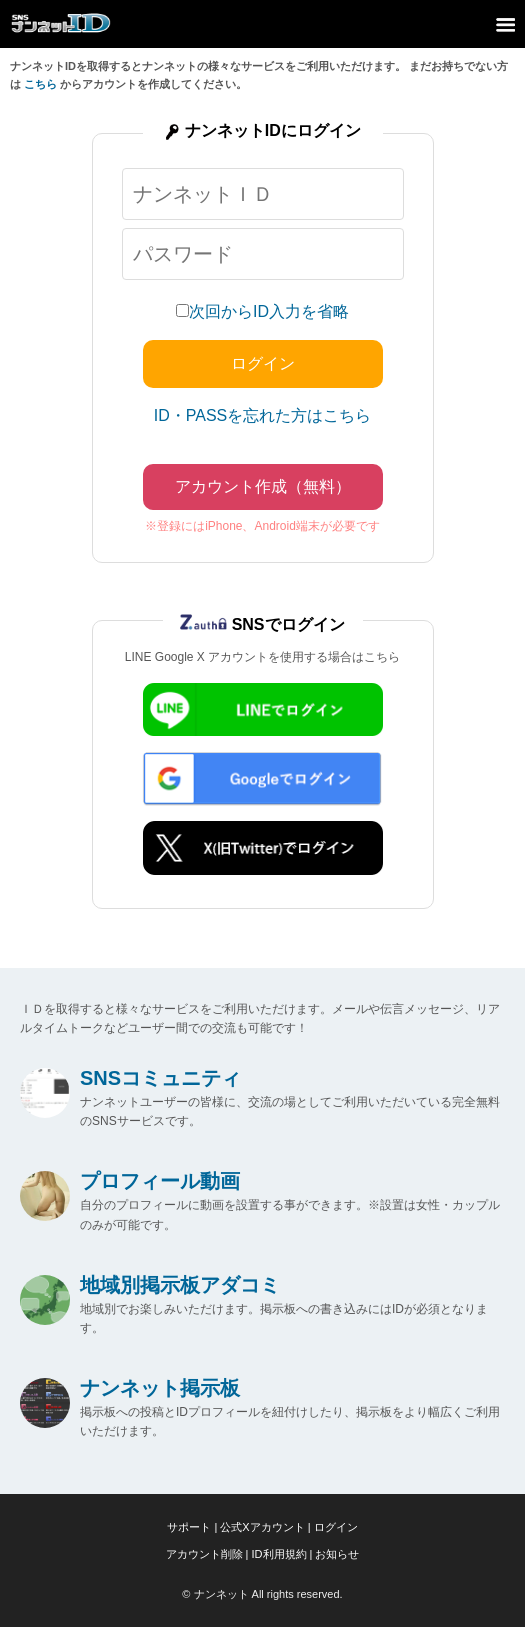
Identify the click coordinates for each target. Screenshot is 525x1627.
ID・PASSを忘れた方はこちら (263, 415)
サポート (189, 1527)
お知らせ (337, 1554)
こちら (40, 84)
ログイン (336, 1527)
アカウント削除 (204, 1554)
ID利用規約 (279, 1554)
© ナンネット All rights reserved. (262, 1594)
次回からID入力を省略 (269, 311)
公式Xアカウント (262, 1527)
